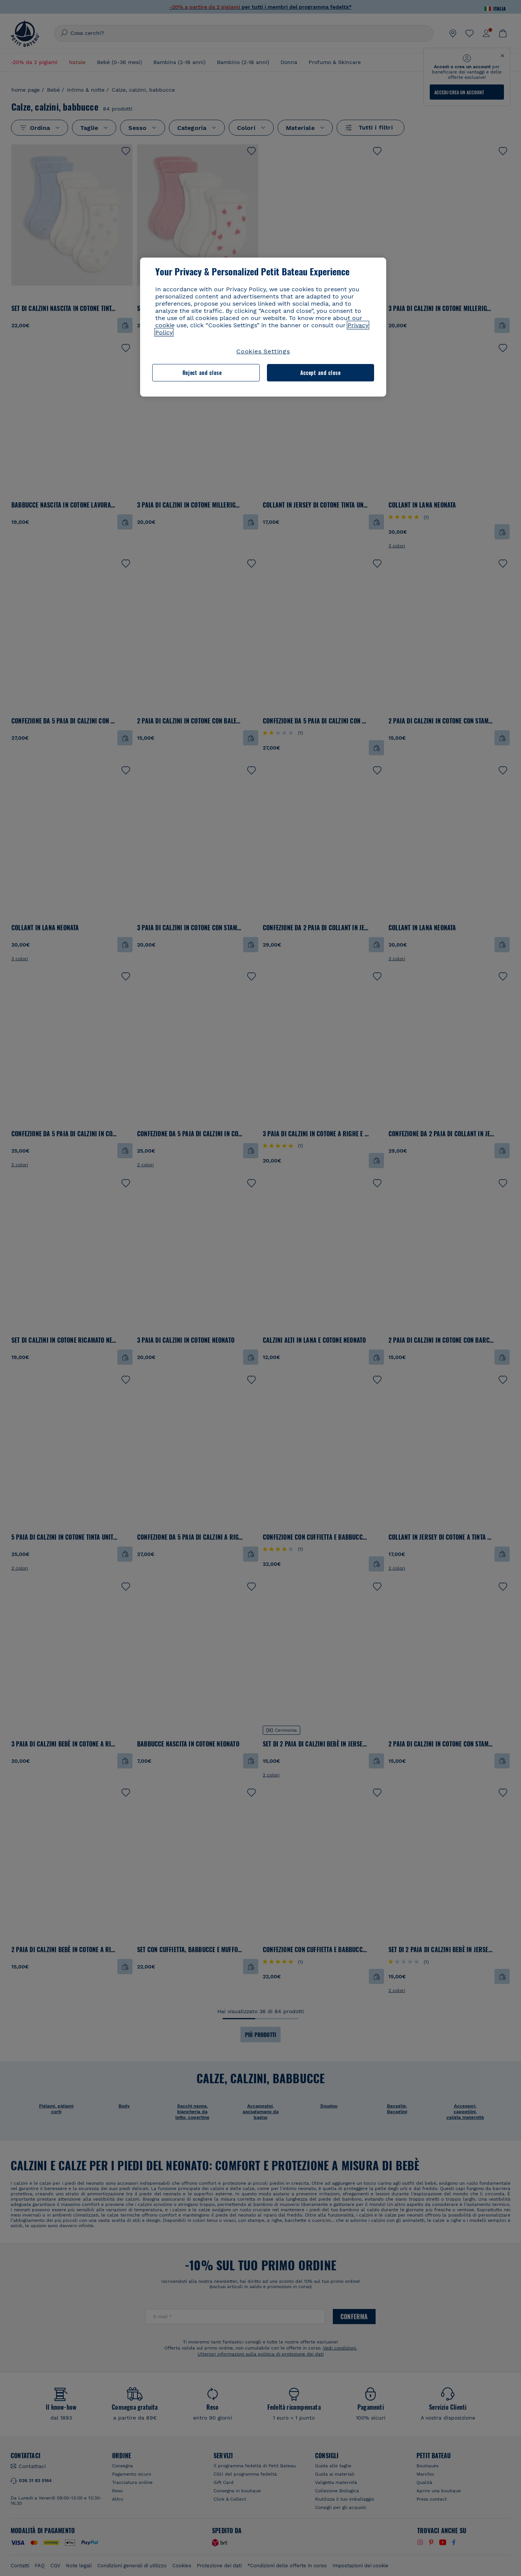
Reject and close (202, 372)
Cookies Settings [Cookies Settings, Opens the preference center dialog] (263, 351)
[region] (263, 327)
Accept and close (320, 372)
